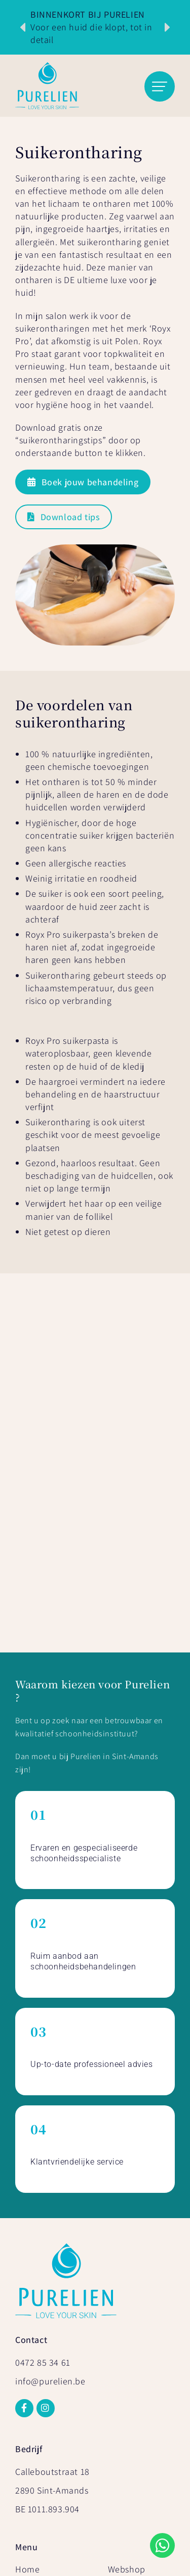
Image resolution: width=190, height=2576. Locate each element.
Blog (117, 2291)
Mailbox (124, 2564)
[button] (22, 27)
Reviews (124, 2258)
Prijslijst (31, 2291)
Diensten (33, 2258)
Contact (124, 2275)
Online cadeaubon (38, 2312)
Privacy (72, 2522)
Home (27, 2241)
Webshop (126, 2241)
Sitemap (114, 2522)
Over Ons (33, 2275)
